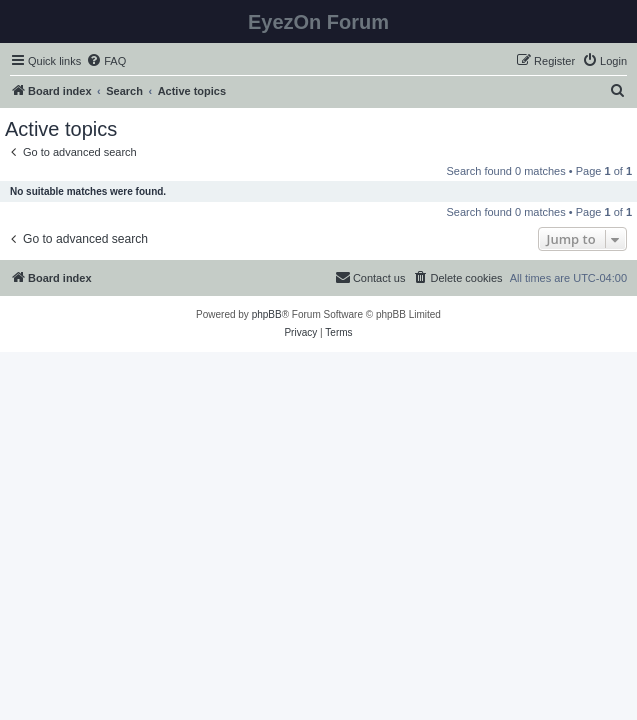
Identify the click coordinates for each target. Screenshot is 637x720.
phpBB (267, 314)
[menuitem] (106, 61)
